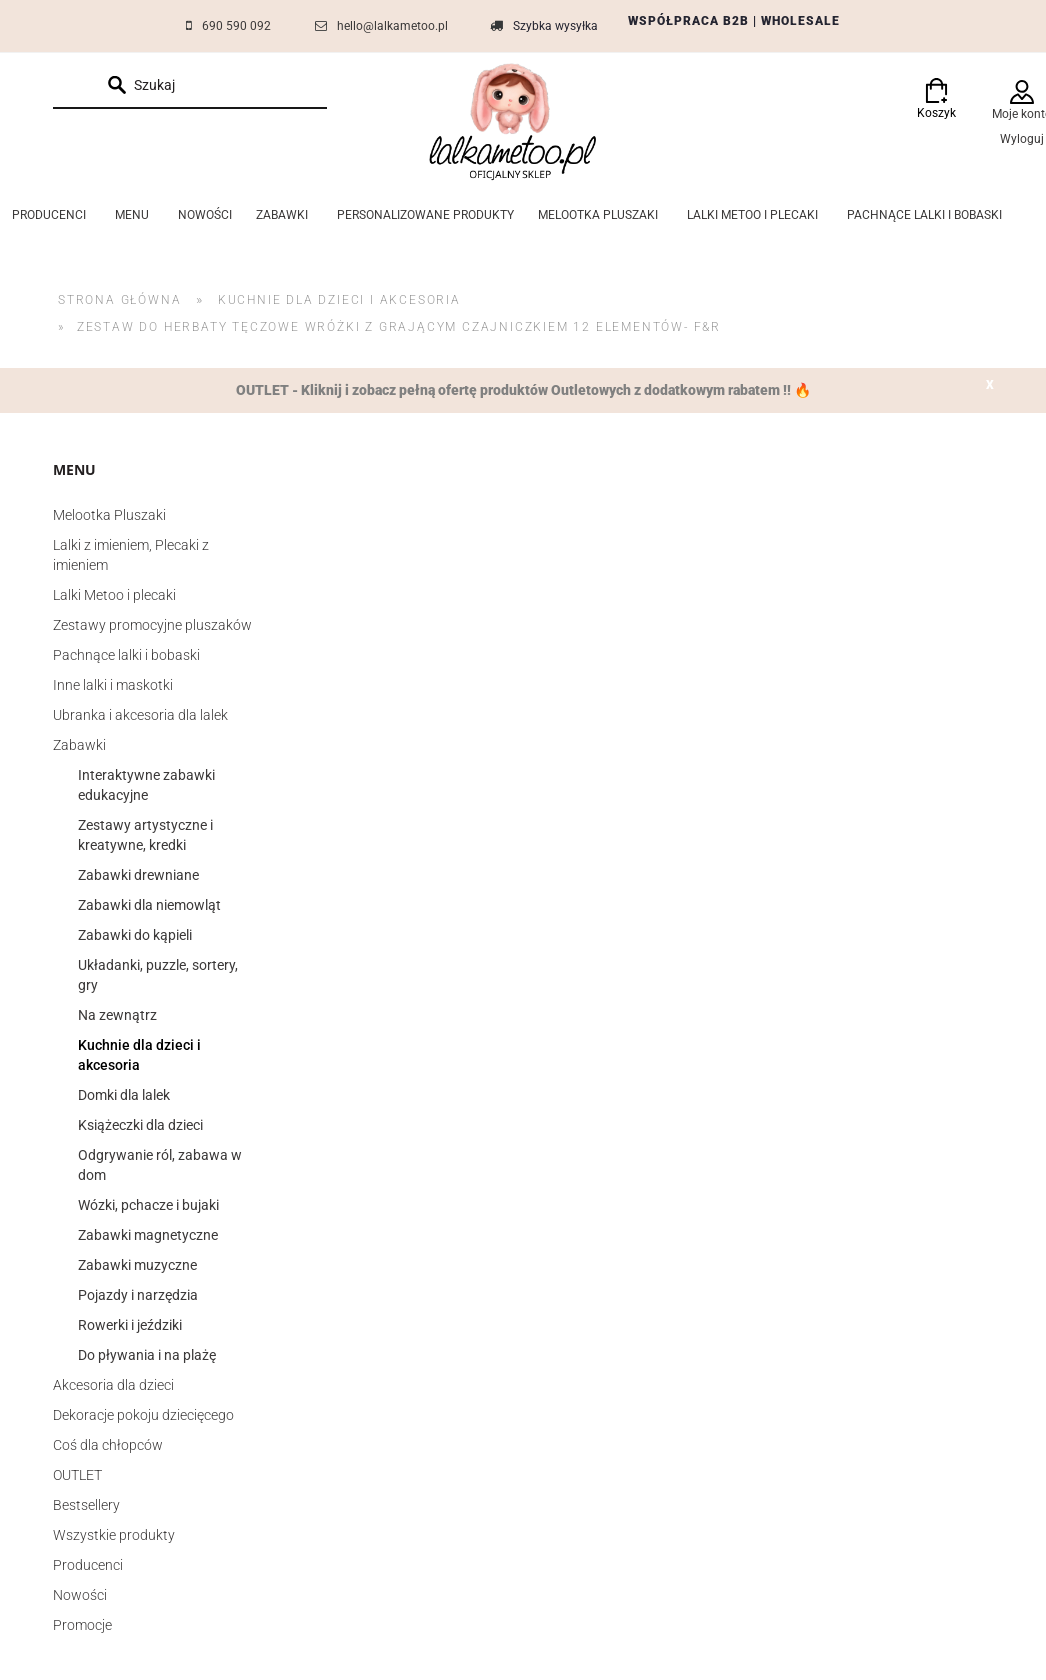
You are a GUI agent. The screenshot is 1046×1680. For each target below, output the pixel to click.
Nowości (80, 1595)
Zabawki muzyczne (137, 1265)
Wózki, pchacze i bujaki (148, 1205)
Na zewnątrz (117, 1015)
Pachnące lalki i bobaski (126, 655)
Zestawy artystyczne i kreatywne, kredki (145, 835)
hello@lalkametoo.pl (392, 26)
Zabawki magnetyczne (148, 1235)
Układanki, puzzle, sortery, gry (158, 975)
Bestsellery (86, 1505)
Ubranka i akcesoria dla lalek (140, 715)
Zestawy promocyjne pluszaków (152, 625)
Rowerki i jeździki (130, 1325)
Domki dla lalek (124, 1095)
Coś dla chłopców (108, 1445)
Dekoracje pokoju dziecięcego (143, 1415)
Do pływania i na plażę (147, 1355)
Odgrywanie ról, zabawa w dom (160, 1165)
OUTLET (77, 1475)
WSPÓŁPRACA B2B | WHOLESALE (734, 21)
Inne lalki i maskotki (113, 685)
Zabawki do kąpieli (135, 935)
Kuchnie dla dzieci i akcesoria (139, 1055)
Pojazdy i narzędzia (138, 1295)
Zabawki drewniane (138, 875)
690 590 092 (236, 26)
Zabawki (79, 745)
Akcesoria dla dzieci (113, 1385)
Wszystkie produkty (114, 1535)
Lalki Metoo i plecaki (114, 595)
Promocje (82, 1625)
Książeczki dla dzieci (140, 1125)
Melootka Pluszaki (109, 515)
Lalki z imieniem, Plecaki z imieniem (131, 555)
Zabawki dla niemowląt (149, 905)
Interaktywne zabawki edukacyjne (146, 785)
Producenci (88, 1565)
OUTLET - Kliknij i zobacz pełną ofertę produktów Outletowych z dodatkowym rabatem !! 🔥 (523, 390)
